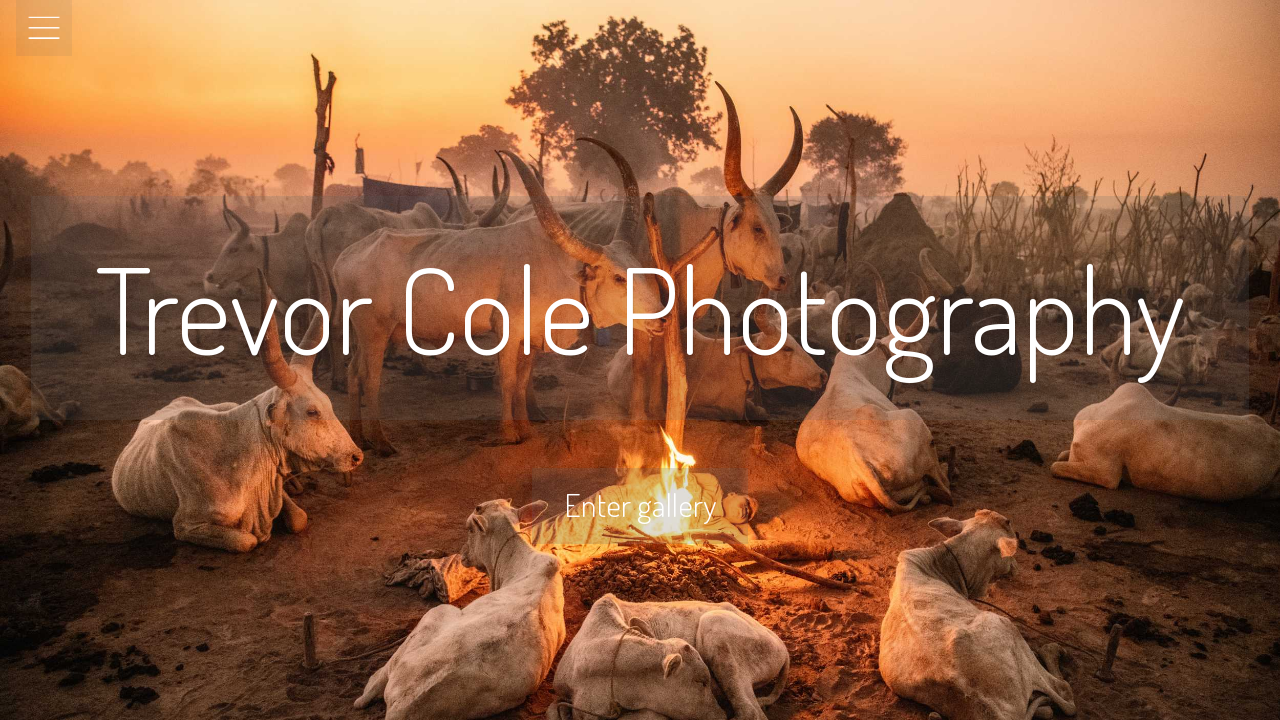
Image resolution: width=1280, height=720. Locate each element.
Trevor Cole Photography (640, 307)
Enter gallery (640, 504)
